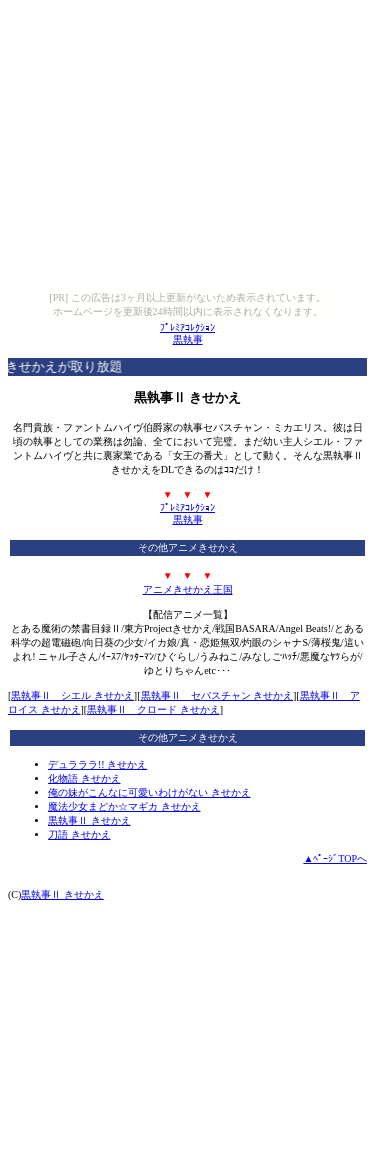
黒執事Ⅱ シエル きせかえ (72, 695)
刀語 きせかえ (79, 834)
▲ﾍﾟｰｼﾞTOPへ (335, 858)
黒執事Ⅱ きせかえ (89, 820)
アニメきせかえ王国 (188, 589)
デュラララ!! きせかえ (97, 764)
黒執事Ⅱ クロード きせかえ (153, 709)
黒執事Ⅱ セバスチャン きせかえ (217, 695)
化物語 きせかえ (84, 778)
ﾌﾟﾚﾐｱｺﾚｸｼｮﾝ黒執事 (187, 333)
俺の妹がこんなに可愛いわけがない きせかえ (149, 792)
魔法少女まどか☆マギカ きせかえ (124, 806)
